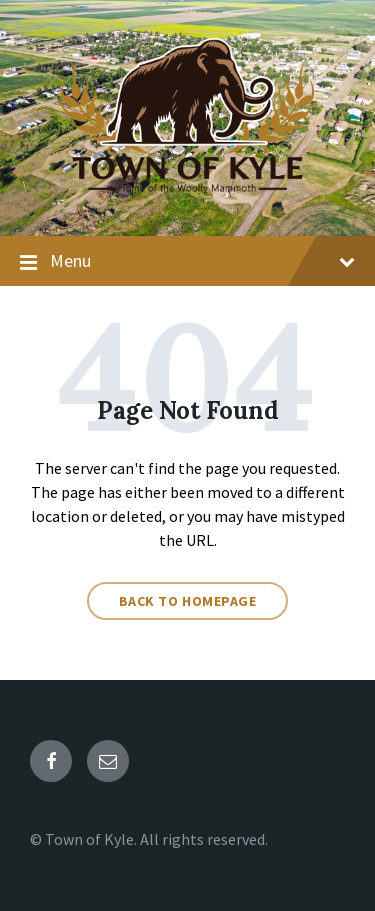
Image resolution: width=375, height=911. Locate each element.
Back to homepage (188, 601)
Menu (187, 262)
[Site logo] (187, 196)
